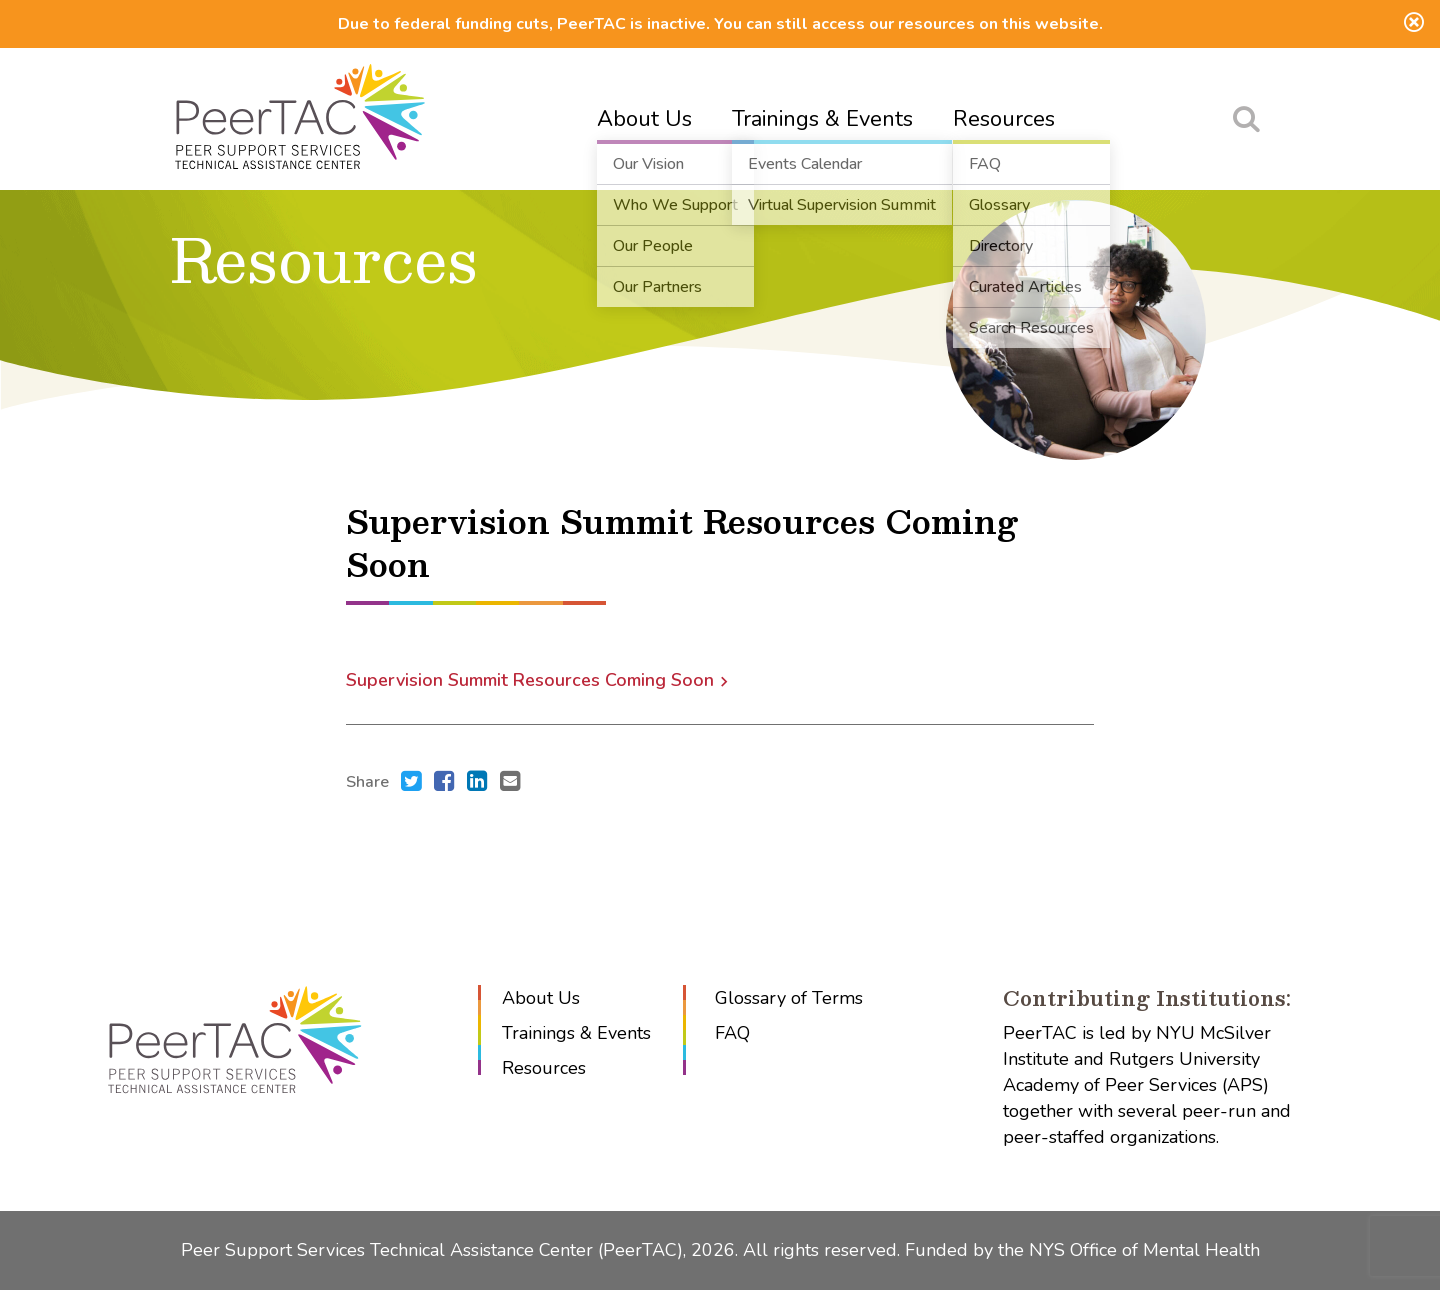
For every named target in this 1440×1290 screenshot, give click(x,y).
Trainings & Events (822, 119)
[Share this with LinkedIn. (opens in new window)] (477, 783)
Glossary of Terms (789, 998)
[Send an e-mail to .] (510, 783)
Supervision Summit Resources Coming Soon (530, 680)
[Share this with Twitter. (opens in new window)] (411, 783)
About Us (644, 119)
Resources (1004, 119)
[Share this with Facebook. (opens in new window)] (444, 783)
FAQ (732, 1033)
